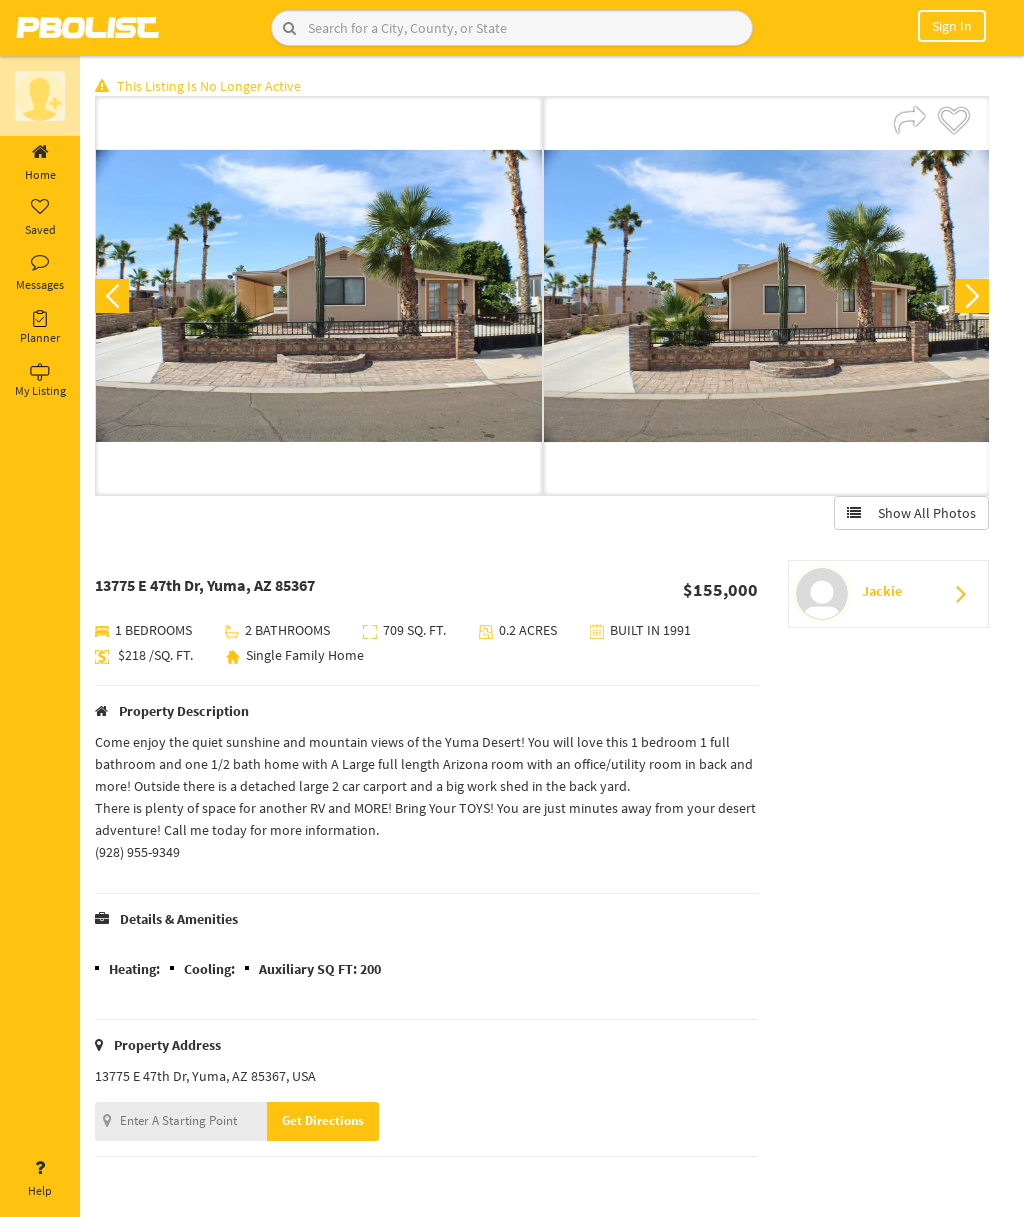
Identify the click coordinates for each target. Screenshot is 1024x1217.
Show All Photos (911, 513)
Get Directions (323, 1120)
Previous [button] (112, 296)
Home (40, 163)
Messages (40, 273)
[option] (318, 296)
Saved (40, 218)
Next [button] (972, 296)
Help (40, 1179)
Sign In (952, 26)
